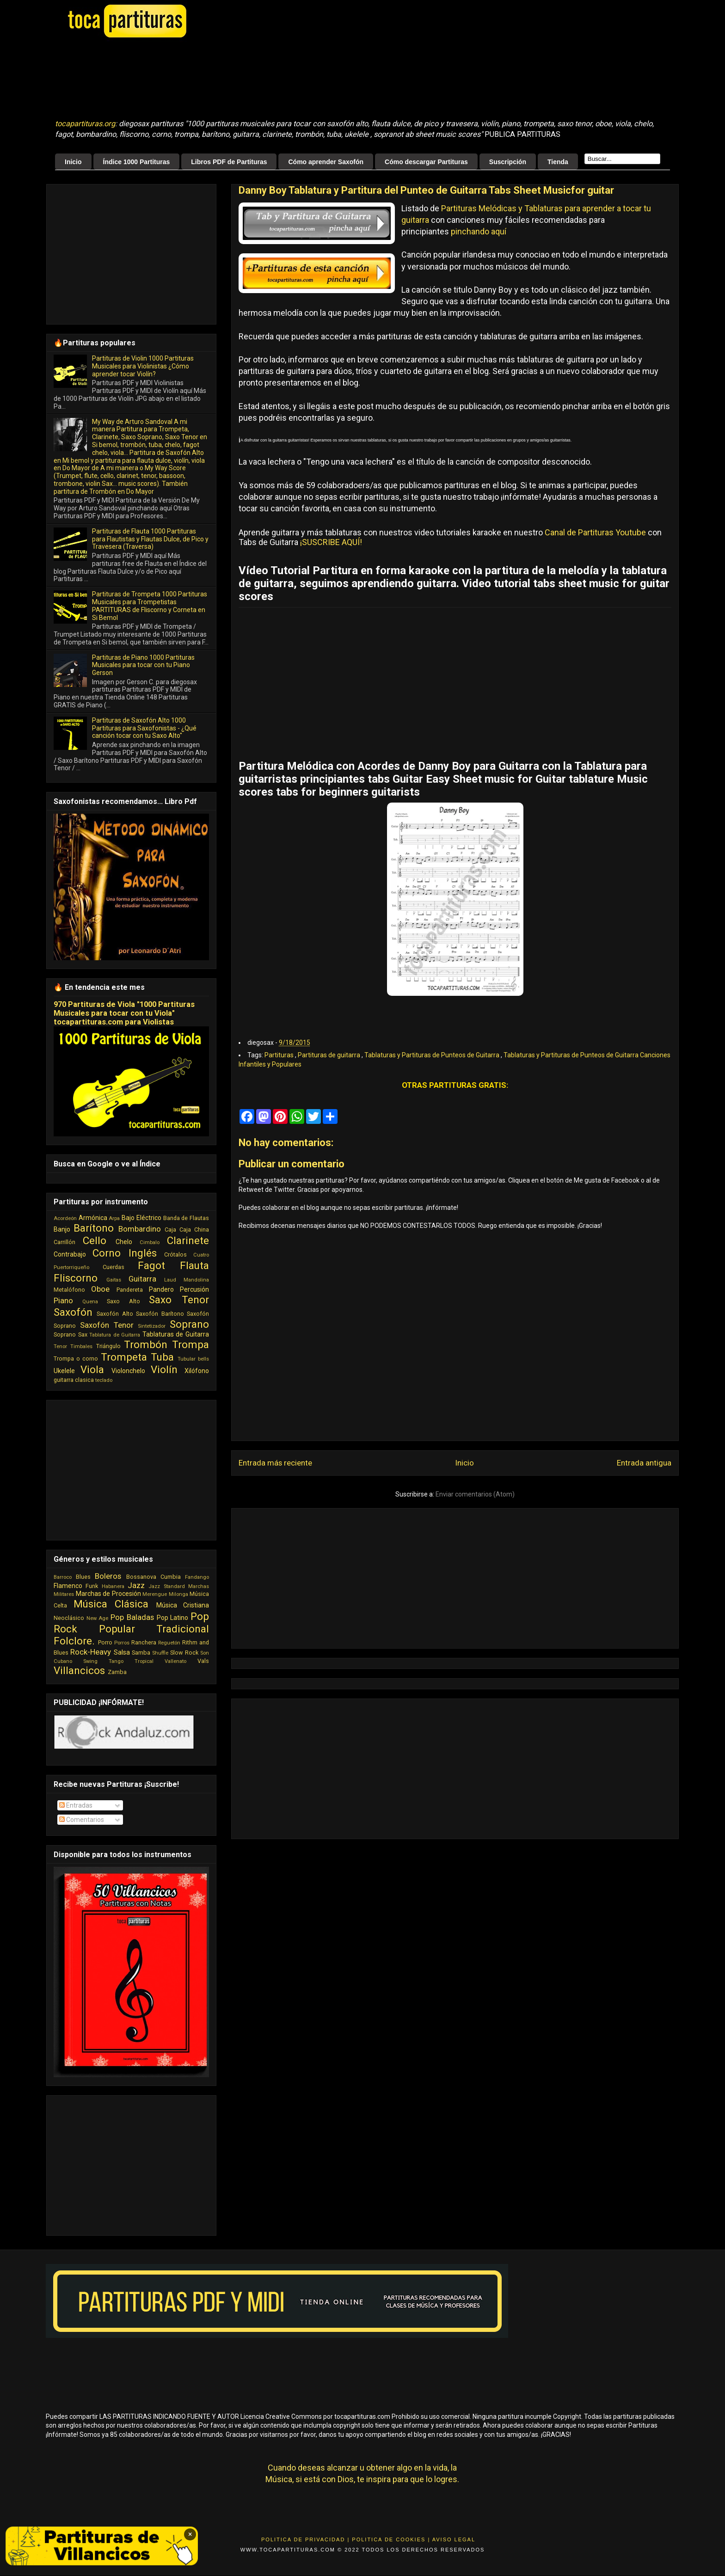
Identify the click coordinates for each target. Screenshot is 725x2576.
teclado (103, 1380)
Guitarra (142, 1278)
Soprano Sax (70, 1334)
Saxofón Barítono (160, 1313)
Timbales (81, 1346)
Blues (83, 1576)
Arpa (114, 1218)
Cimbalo (150, 1242)
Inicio (73, 162)
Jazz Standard (166, 1586)
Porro (105, 1642)
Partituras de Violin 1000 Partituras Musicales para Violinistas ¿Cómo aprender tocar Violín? (143, 366)
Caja (170, 1229)
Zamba (117, 1671)
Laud (170, 1280)
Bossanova (141, 1576)
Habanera (113, 1586)
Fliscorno (76, 1278)
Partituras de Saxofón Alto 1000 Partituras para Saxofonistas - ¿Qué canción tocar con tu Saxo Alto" (144, 728)
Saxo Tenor (179, 1300)
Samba (141, 1652)
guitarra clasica (74, 1379)
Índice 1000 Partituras (136, 162)
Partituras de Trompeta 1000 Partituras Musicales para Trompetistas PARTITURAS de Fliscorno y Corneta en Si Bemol (149, 605)
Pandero (161, 1289)
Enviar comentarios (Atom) (475, 1494)
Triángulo (108, 1346)
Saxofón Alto (115, 1313)
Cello (94, 1240)
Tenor (60, 1346)
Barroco (63, 1577)
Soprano (189, 1324)
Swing (90, 1661)
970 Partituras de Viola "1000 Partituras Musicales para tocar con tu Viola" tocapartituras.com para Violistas (124, 1013)
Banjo (62, 1229)
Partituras (279, 1055)
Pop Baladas (132, 1617)
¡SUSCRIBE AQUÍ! (331, 542)
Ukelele (64, 1370)
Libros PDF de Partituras (229, 162)
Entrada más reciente (275, 1462)
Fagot (151, 1265)
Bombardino (139, 1228)
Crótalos (175, 1254)
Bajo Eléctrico (141, 1217)
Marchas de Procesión (108, 1593)
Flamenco (68, 1585)
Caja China (194, 1229)
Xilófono (196, 1370)
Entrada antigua (644, 1462)
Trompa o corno (76, 1358)
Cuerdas (113, 1266)
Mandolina (196, 1280)
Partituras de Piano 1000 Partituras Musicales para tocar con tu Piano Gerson (143, 665)
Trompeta (124, 1357)
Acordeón (65, 1218)
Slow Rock (184, 1652)
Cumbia (170, 1576)
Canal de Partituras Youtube (595, 532)
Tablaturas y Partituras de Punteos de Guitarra (432, 1055)
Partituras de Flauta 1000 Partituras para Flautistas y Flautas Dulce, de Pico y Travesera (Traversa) (150, 539)
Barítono (94, 1228)
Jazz (136, 1585)
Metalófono (69, 1289)
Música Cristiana (182, 1605)
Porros (121, 1643)
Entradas (75, 1805)
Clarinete (188, 1240)
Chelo (124, 1241)
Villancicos (79, 1670)
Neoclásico (69, 1617)
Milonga (178, 1594)
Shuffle (160, 1653)
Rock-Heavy (90, 1651)
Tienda (557, 162)
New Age (97, 1618)
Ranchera (143, 1642)
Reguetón (169, 1643)
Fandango (197, 1577)
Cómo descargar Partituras (426, 162)
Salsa (122, 1652)
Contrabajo (70, 1254)
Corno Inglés (124, 1253)
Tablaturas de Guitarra (175, 1334)
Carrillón (64, 1242)
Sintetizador (152, 1326)
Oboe (100, 1289)
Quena (90, 1302)
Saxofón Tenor (107, 1325)
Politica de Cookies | (391, 2539)
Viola (92, 1369)
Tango (116, 1661)
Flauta (194, 1265)
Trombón (145, 1344)
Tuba (162, 1357)
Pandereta (130, 1289)
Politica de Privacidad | (305, 2539)
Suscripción (507, 162)
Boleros (108, 1576)
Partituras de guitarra (330, 1055)
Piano (63, 1300)
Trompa (190, 1344)
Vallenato (175, 1661)
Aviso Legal (453, 2539)
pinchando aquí (478, 231)
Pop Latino (173, 1617)
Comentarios (81, 1819)
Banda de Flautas (186, 1217)
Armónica (93, 1217)
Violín (164, 1369)
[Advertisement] (286, 79)
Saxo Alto (123, 1301)
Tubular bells (193, 1359)
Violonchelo (128, 1370)
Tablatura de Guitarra (114, 1335)
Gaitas (113, 1280)
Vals (203, 1660)
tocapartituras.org (85, 123)
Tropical (144, 1661)
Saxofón (73, 1312)
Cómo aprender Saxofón (325, 162)
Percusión (194, 1289)
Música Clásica (111, 1604)
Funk (92, 1585)
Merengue (154, 1594)
